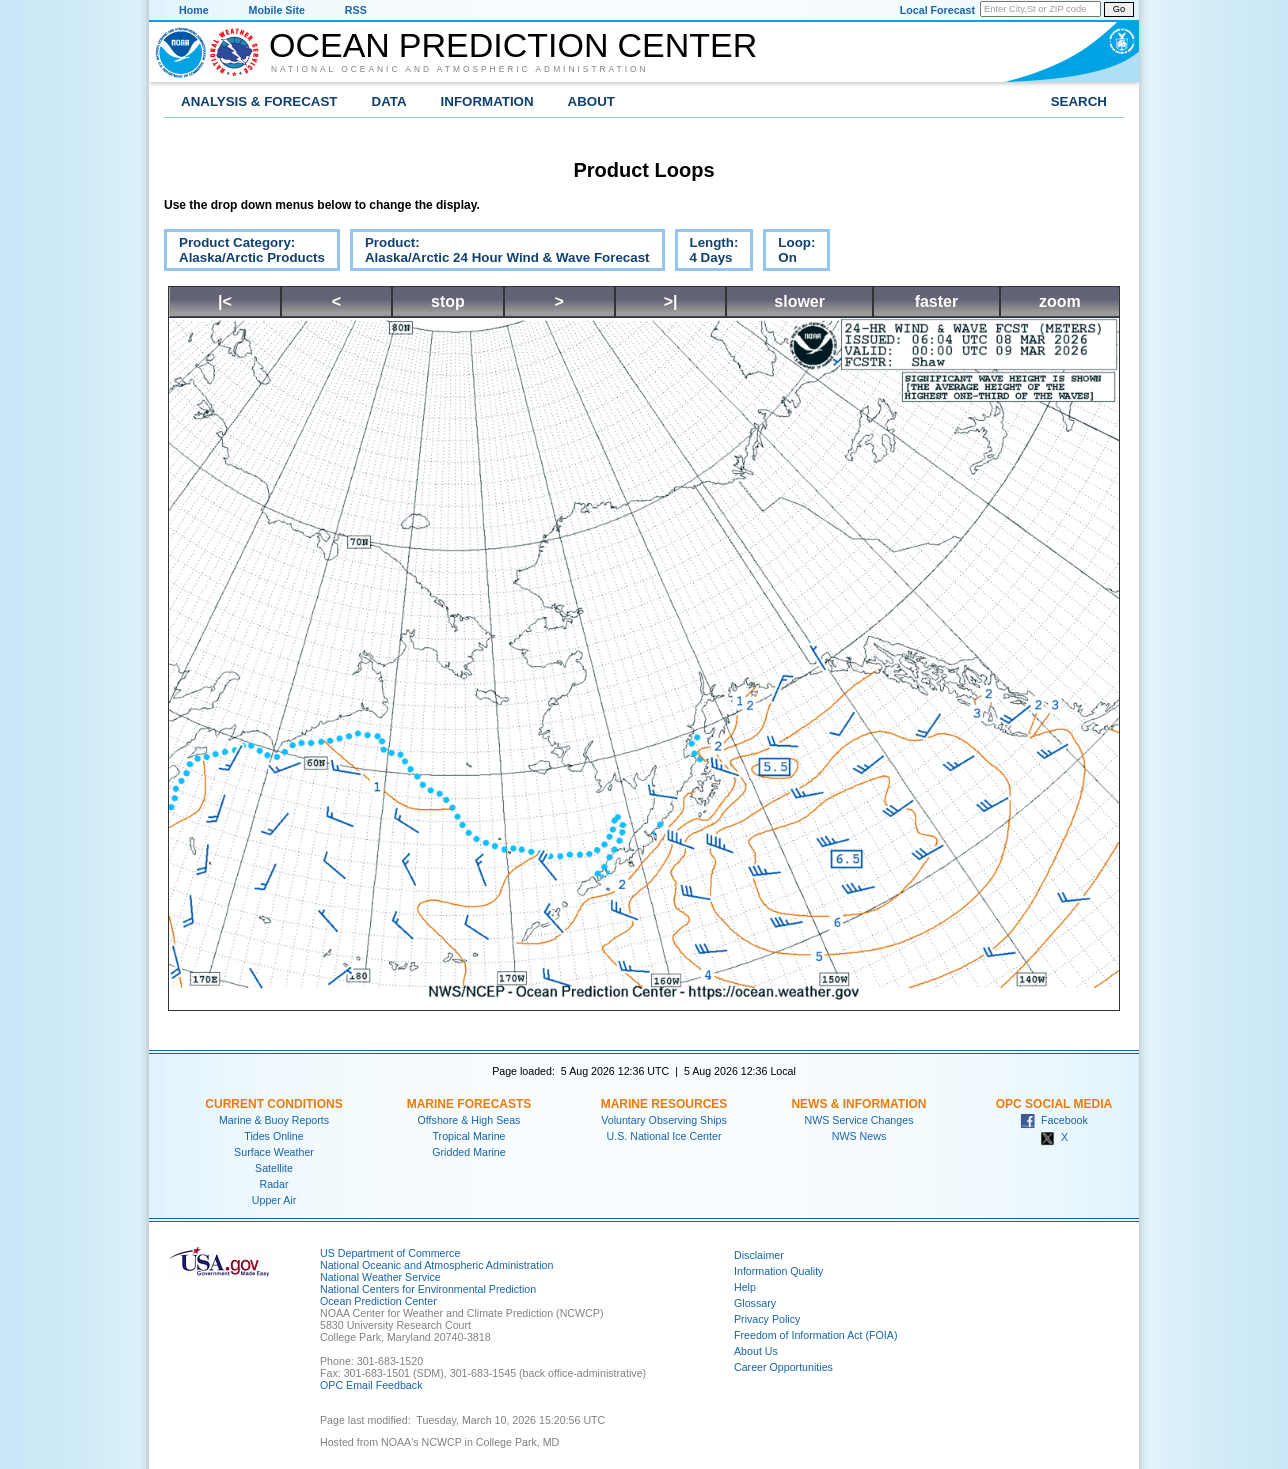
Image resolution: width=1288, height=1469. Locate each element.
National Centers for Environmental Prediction (428, 1289)
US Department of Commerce (390, 1253)
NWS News (859, 1136)
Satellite (274, 1168)
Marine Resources (664, 1104)
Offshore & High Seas (469, 1120)
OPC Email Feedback (371, 1385)
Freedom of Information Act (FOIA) (815, 1335)
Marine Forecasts (469, 1104)
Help (745, 1287)
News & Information (858, 1104)
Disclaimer (759, 1255)
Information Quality (778, 1271)
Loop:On (789, 253)
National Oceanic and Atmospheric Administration (460, 69)
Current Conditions (273, 1104)
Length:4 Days (707, 253)
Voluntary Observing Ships (664, 1120)
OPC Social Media (1054, 1104)
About (591, 101)
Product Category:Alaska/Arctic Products (244, 253)
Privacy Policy (767, 1319)
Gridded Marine (468, 1152)
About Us (756, 1351)
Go (1119, 9)
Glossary (755, 1303)
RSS (356, 10)
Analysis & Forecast (259, 101)
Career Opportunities (783, 1367)
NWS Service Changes (859, 1120)
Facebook (1054, 1120)
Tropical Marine (468, 1136)
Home (194, 10)
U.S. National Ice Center (664, 1136)
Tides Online (273, 1136)
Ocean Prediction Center (513, 45)
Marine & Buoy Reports (274, 1120)
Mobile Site (277, 10)
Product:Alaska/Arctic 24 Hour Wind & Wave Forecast (500, 253)
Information (487, 101)
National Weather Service (380, 1277)
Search (1079, 101)
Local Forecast (937, 10)
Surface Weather (274, 1152)
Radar (273, 1184)
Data (389, 101)
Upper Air (274, 1200)
